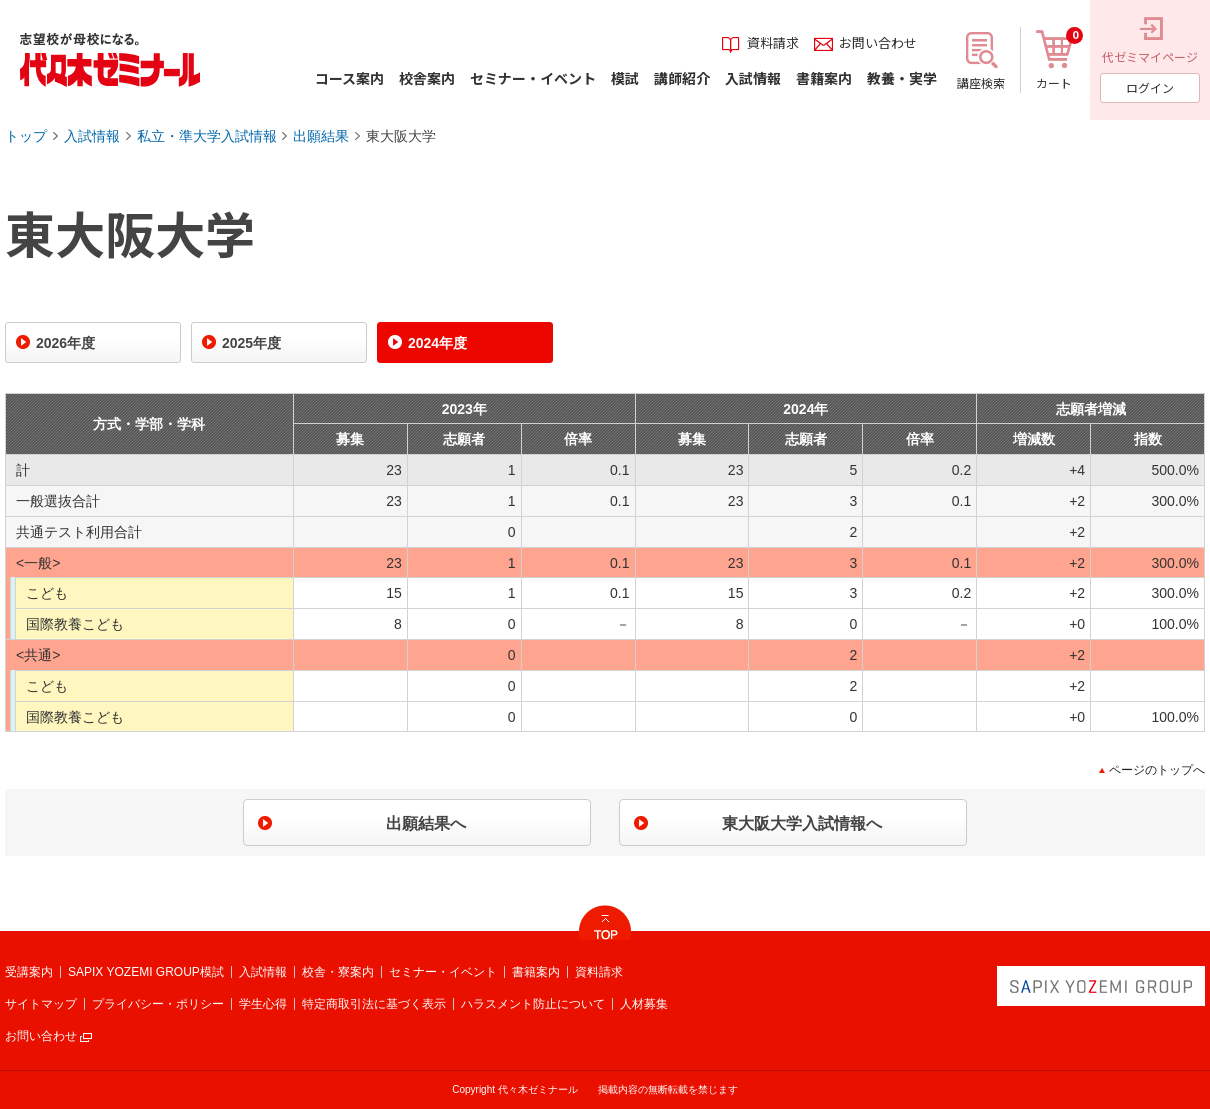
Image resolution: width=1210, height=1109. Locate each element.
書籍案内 (536, 972)
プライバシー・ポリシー (158, 1004)
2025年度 (251, 343)
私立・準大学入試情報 (207, 136)
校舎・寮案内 (338, 972)
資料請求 (599, 972)
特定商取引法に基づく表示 (374, 1004)
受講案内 (29, 972)
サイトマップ (41, 1004)
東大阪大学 (401, 136)
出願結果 (321, 136)
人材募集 (644, 1004)
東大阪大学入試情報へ (802, 823)
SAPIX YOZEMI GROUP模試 (146, 972)
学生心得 (263, 1004)
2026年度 (65, 343)
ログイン (1150, 87)
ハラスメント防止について (533, 1004)
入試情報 (92, 136)
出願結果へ (426, 823)
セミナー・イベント (443, 972)
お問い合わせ (41, 1036)
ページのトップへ (1157, 770)
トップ (26, 136)
